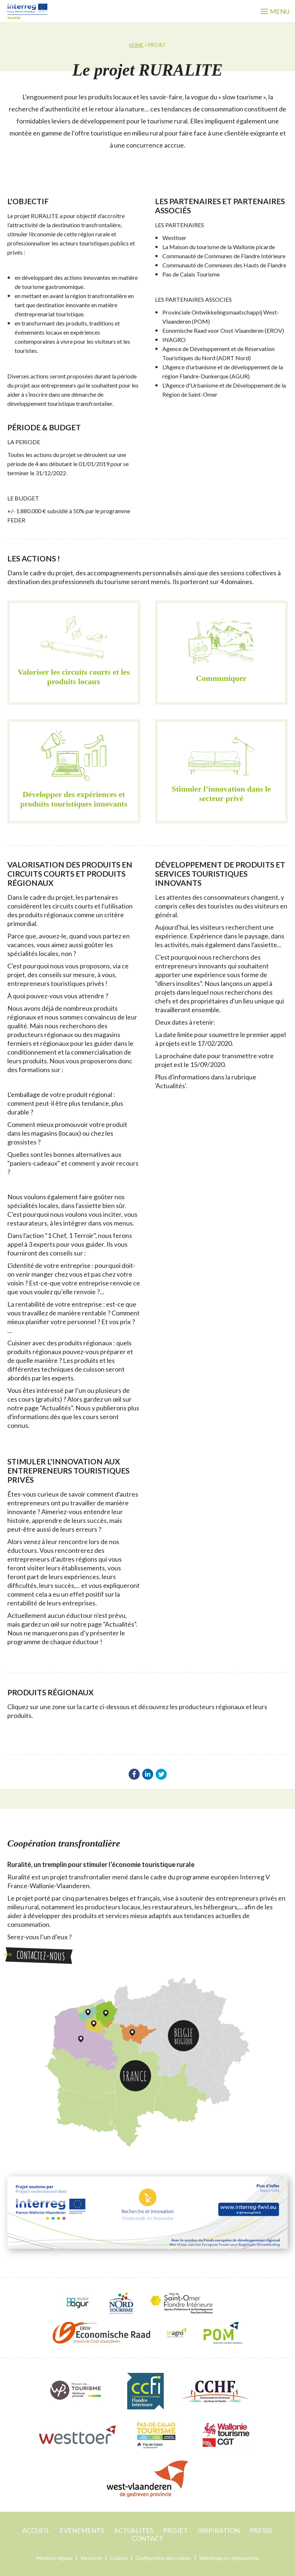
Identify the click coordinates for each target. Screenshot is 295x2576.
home (136, 45)
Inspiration (219, 2530)
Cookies (119, 2558)
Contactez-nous (39, 1955)
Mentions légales (54, 2558)
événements (82, 2530)
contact (147, 2538)
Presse (261, 2530)
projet (175, 2530)
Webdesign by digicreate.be (229, 2558)
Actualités (133, 2530)
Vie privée (91, 2558)
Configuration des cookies (163, 2558)
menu (275, 11)
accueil (36, 2530)
